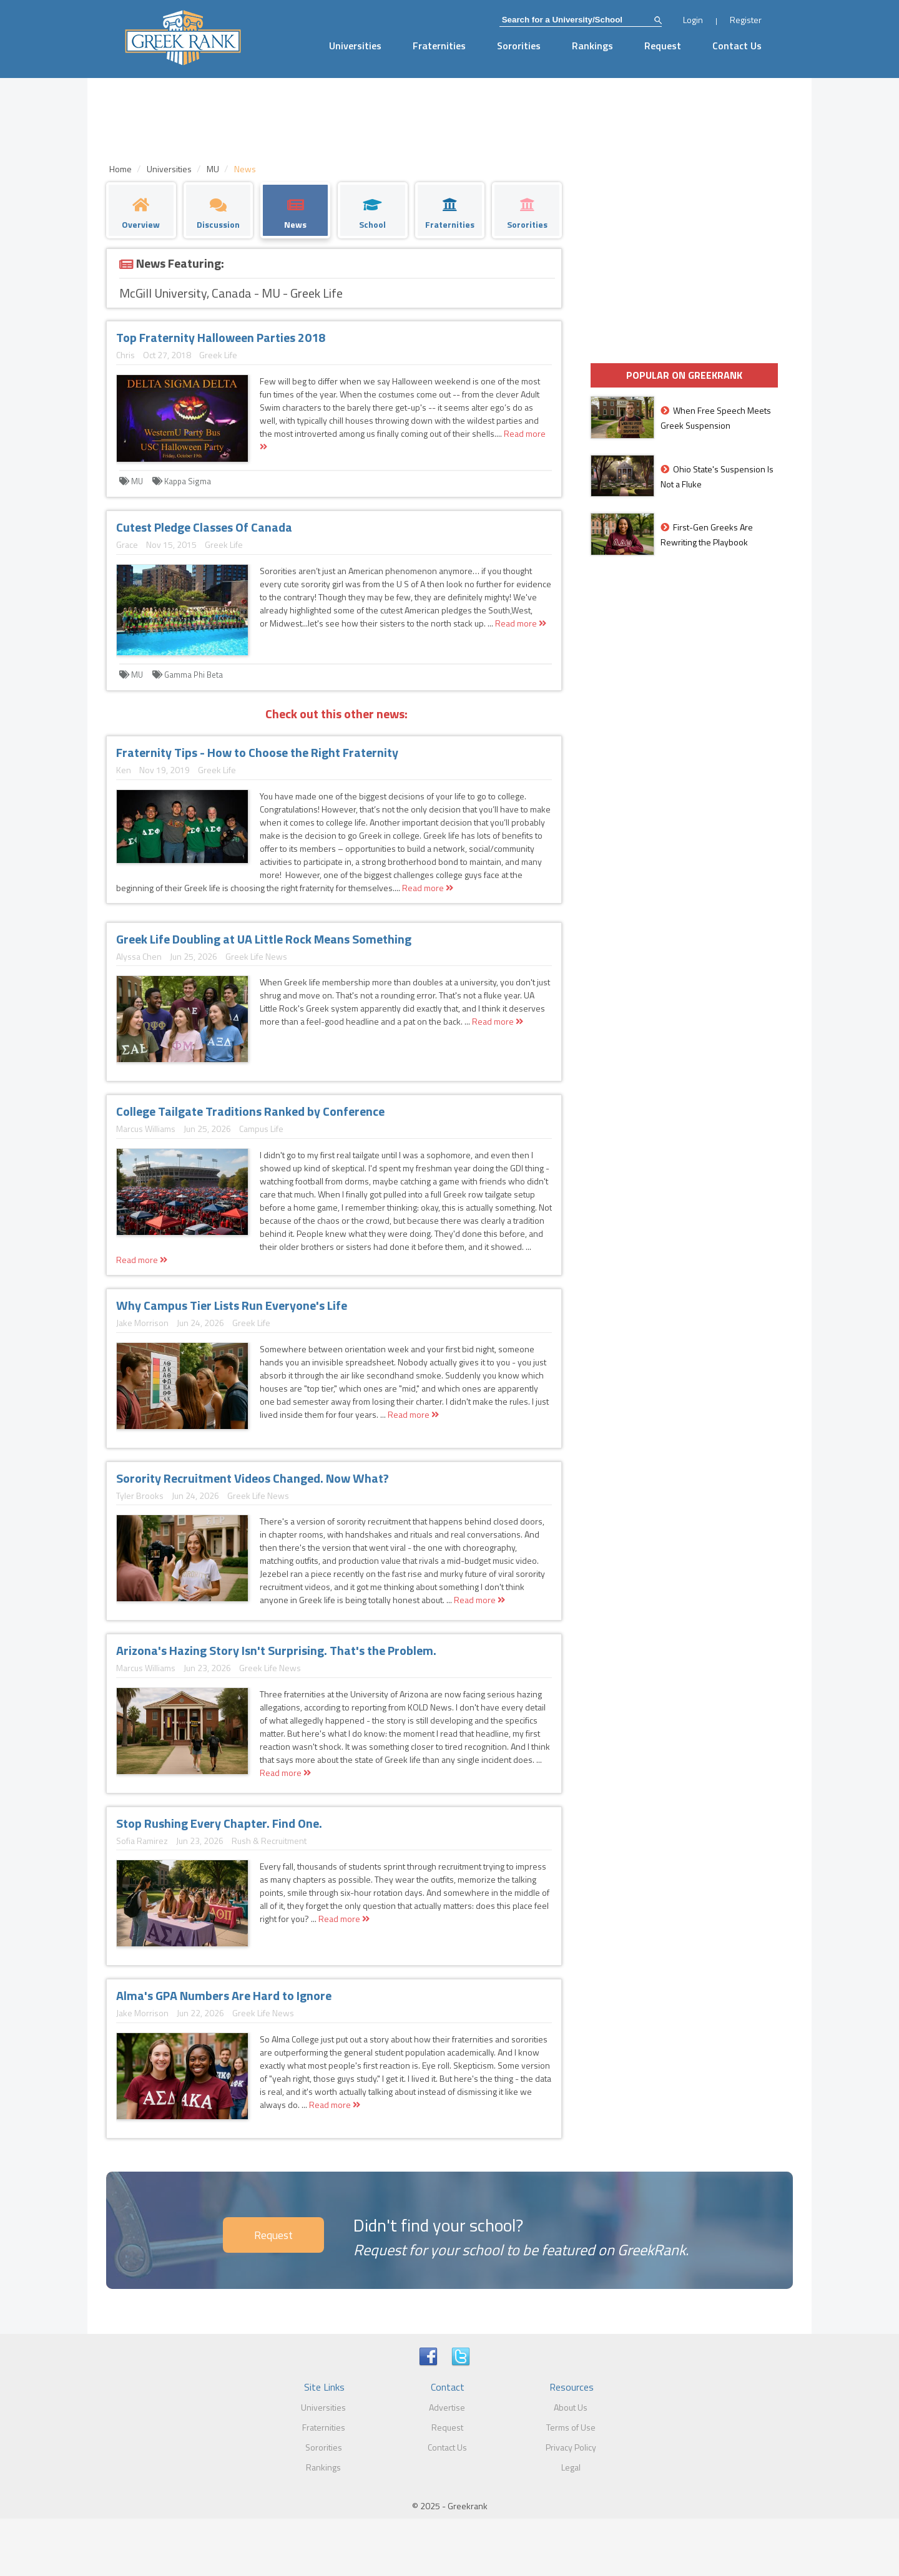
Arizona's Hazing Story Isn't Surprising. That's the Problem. (276, 1650)
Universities (355, 45)
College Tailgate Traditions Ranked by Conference (250, 1111)
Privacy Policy (571, 2447)
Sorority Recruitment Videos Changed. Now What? (252, 1478)
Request (662, 45)
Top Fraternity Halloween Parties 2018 (220, 337)
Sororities (519, 45)
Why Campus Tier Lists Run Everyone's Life (231, 1305)
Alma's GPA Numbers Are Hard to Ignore (224, 1995)
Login (693, 19)
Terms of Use (571, 2427)
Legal (571, 2467)
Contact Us (737, 45)
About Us (570, 2407)
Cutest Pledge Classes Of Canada (204, 527)
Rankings (592, 45)
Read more (520, 623)
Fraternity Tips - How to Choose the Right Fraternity (257, 752)
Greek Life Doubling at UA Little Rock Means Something (263, 939)
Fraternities (439, 45)
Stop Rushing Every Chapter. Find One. (219, 1823)
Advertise (447, 2407)
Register (746, 19)
